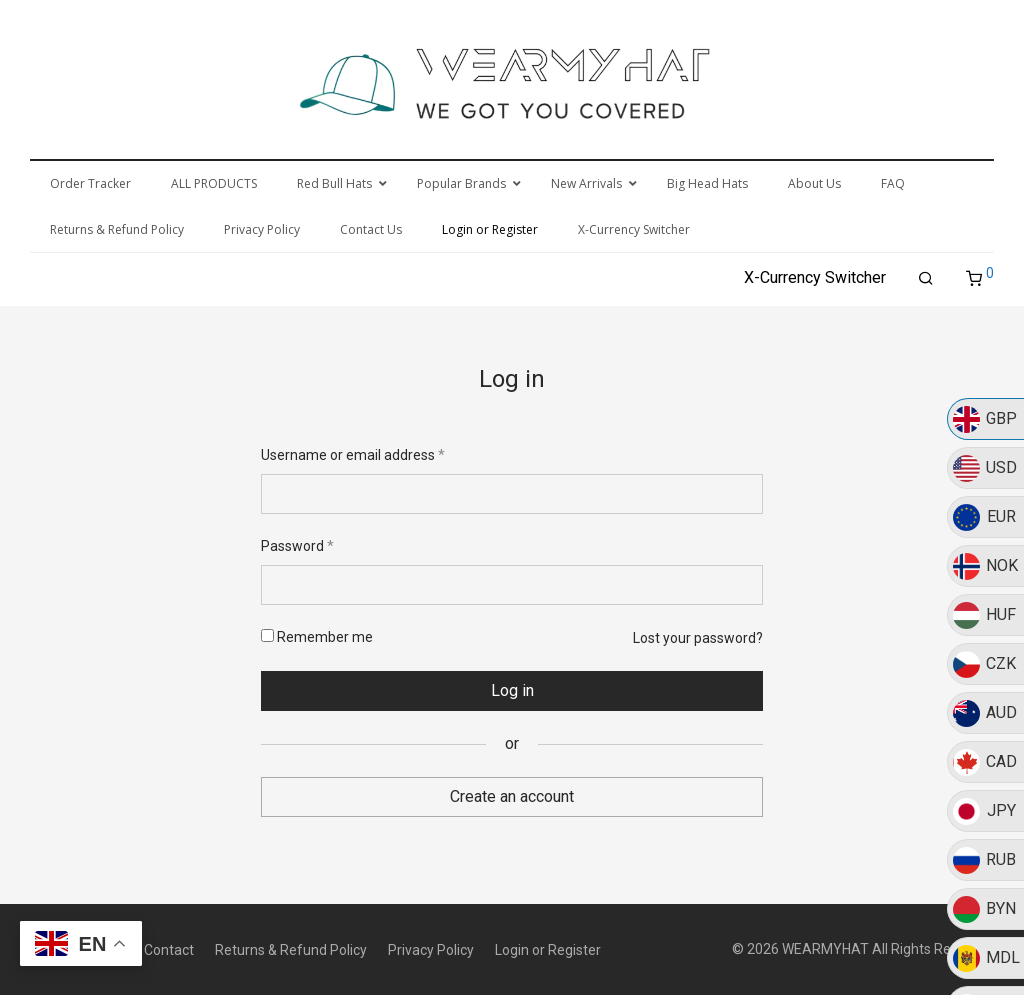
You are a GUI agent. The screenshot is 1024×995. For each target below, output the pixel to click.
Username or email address (353, 455)
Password (297, 546)
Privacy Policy (431, 950)
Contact (169, 950)
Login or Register (548, 950)
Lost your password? (698, 638)
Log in (512, 690)
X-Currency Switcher (815, 277)
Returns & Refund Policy (291, 950)
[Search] (926, 279)
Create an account (512, 796)
